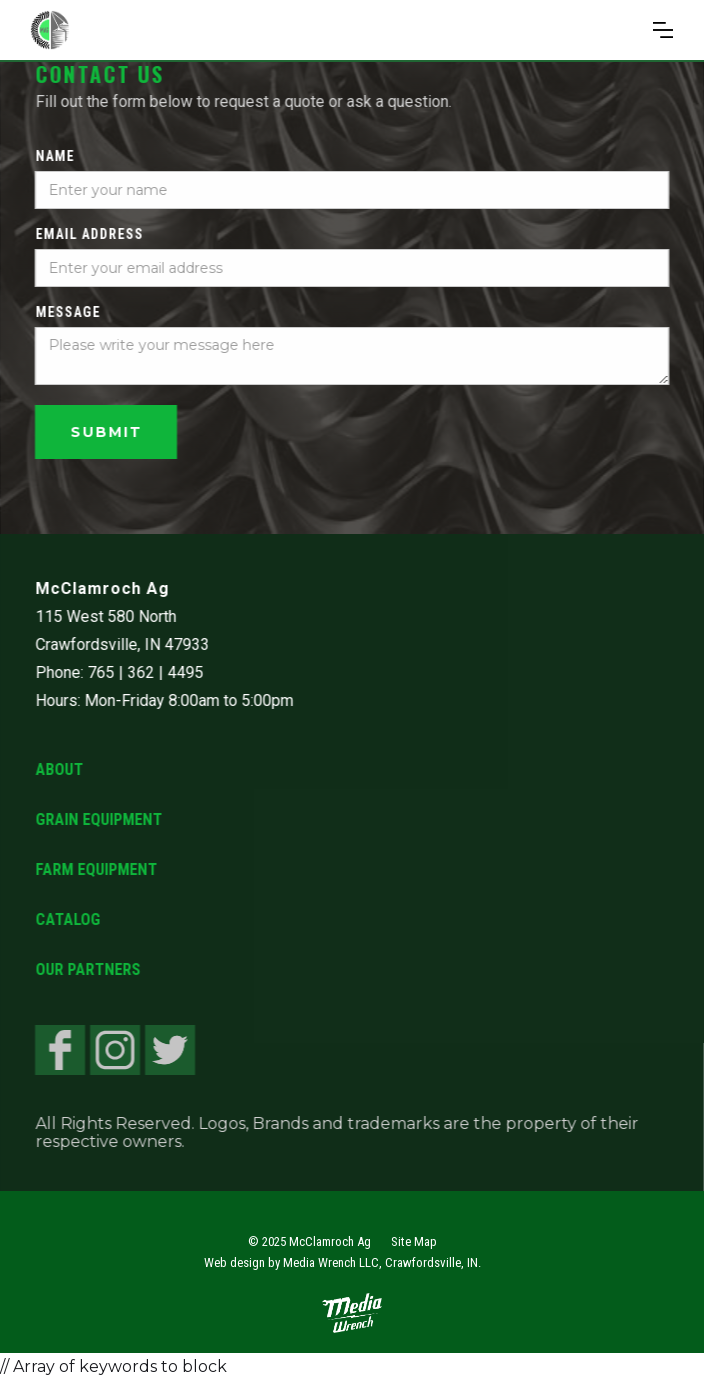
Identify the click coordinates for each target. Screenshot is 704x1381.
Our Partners (87, 969)
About (59, 769)
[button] (663, 30)
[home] (117, 30)
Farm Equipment (96, 869)
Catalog (67, 919)
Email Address (89, 234)
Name (54, 156)
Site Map (414, 1241)
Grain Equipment (98, 819)
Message (67, 312)
